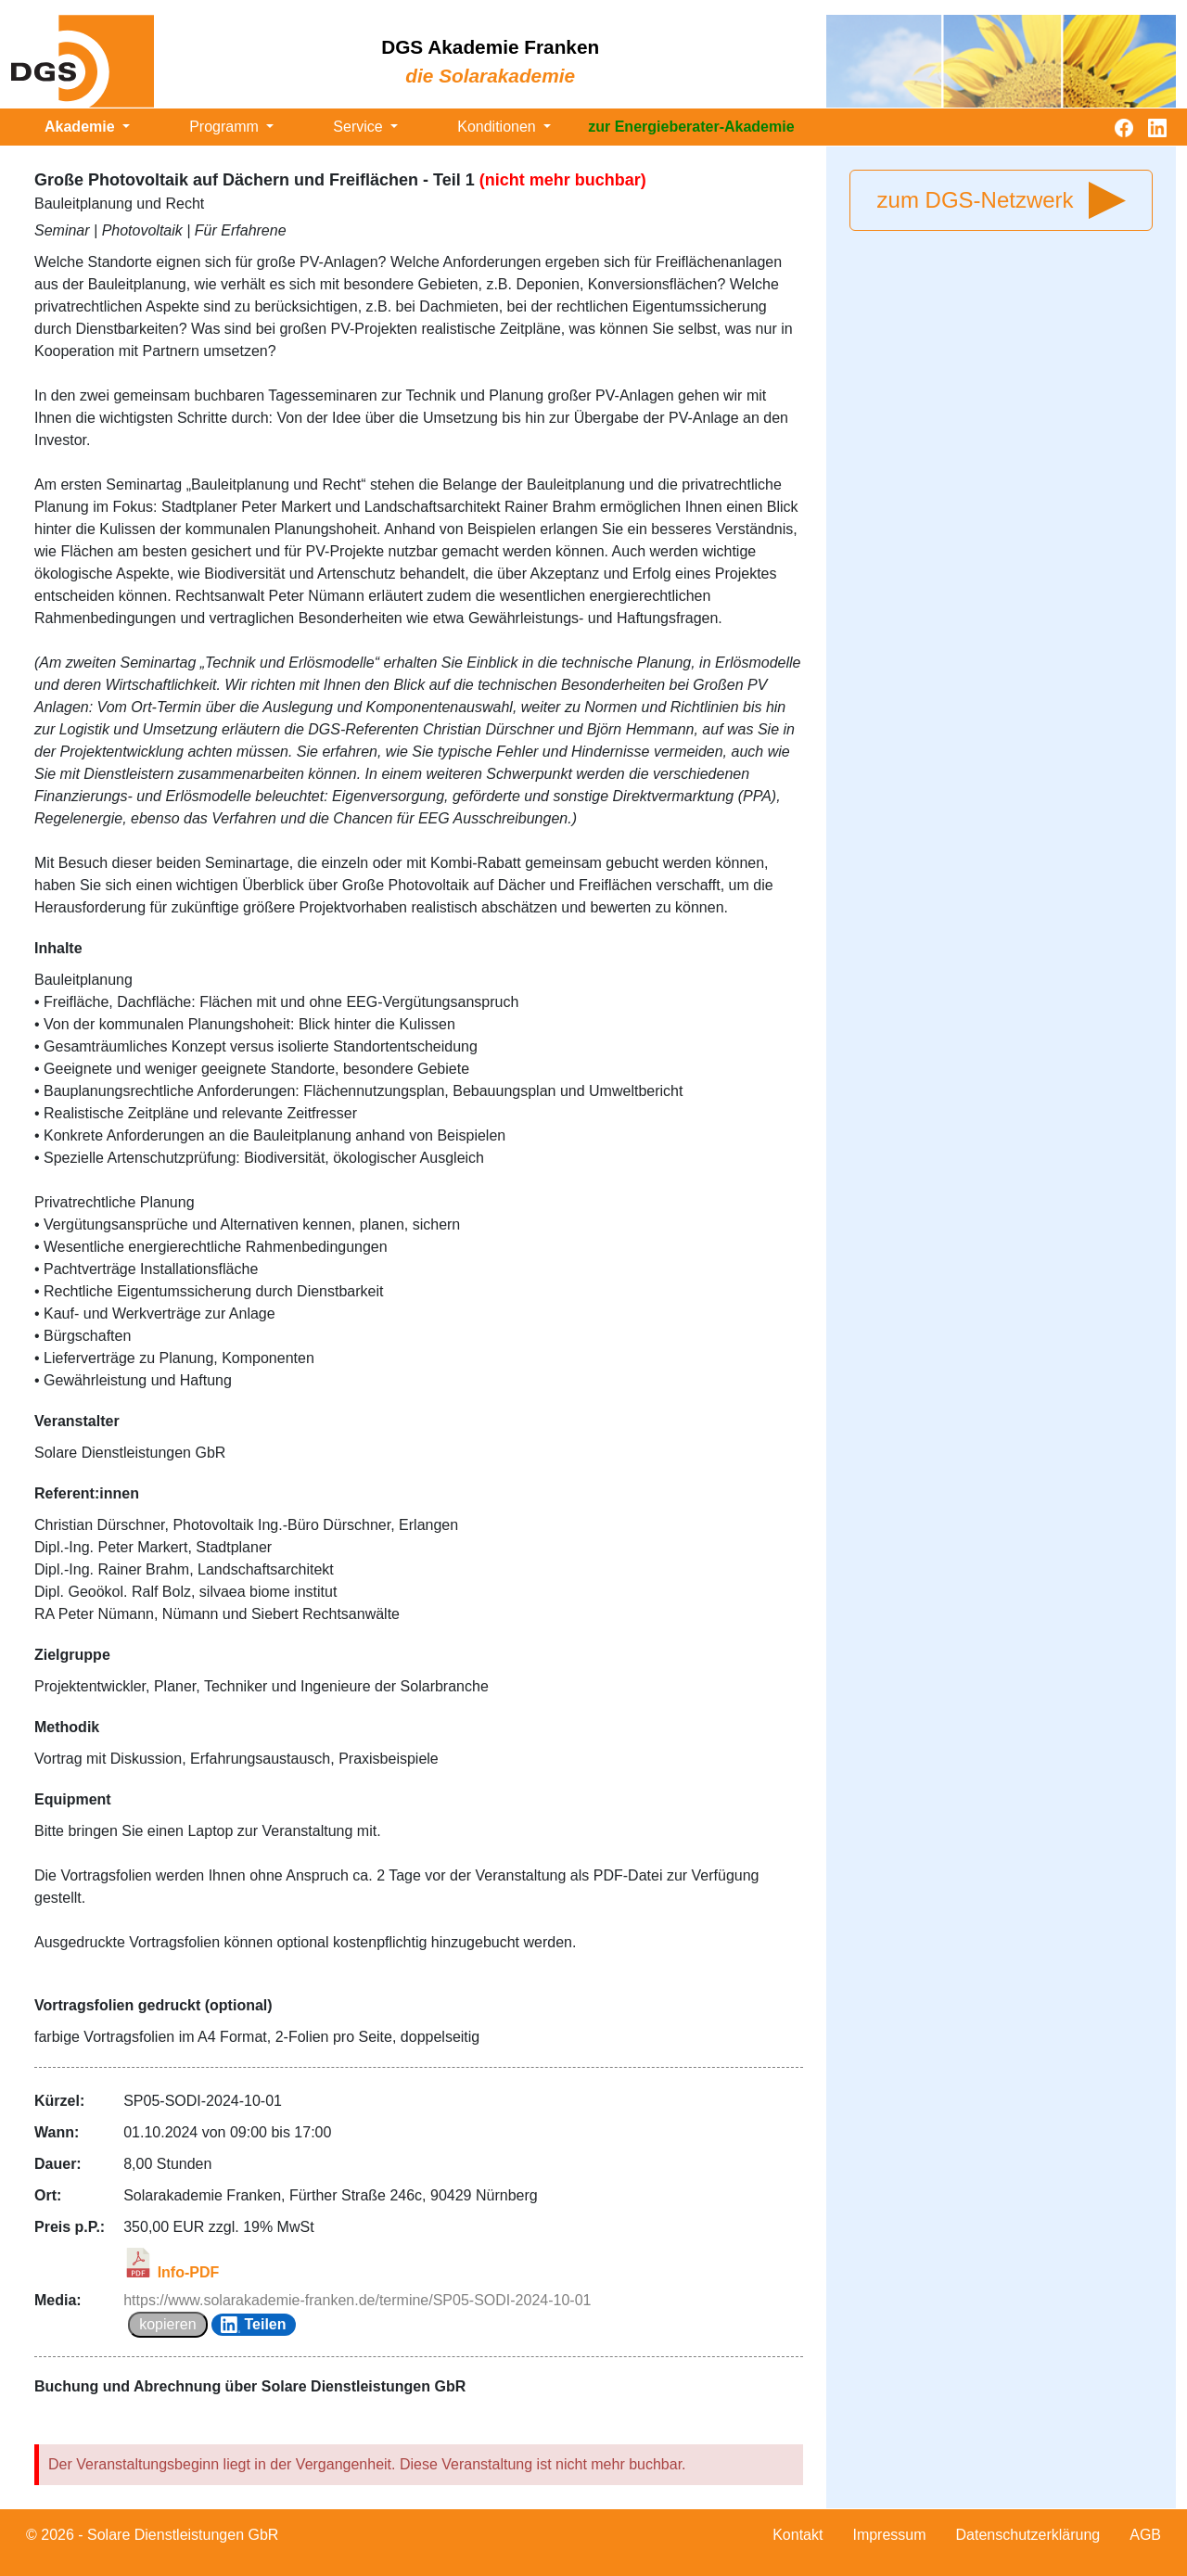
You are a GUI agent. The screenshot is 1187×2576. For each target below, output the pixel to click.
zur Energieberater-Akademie (691, 126)
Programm (225, 126)
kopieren (167, 2324)
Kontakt (797, 2535)
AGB (1145, 2535)
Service (360, 126)
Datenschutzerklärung (1028, 2535)
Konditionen (498, 126)
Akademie (82, 126)
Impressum (888, 2535)
